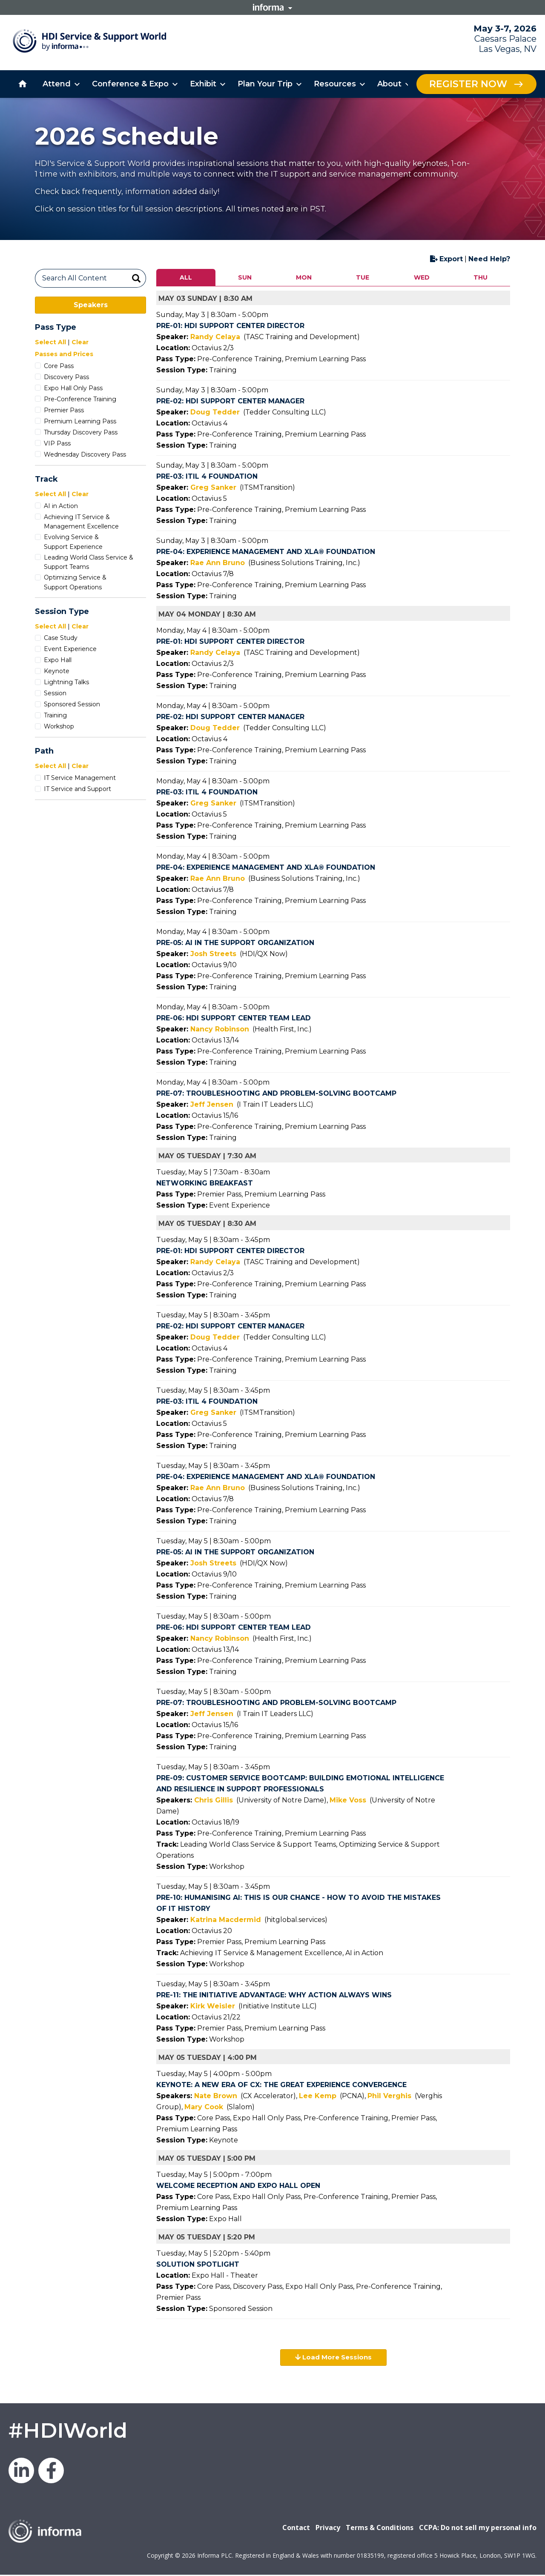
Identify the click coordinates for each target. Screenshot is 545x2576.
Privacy (328, 2528)
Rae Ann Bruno (217, 563)
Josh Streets (213, 954)
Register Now (468, 84)
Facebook (51, 2471)
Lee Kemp (317, 2096)
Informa (272, 7)
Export (446, 259)
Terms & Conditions (379, 2528)
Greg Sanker (213, 487)
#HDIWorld (68, 2431)
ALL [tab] (186, 277)
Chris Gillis (213, 1800)
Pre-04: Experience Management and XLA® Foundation (265, 552)
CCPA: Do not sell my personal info (477, 2528)
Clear (80, 342)
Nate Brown (215, 2096)
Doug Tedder (215, 412)
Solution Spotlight (197, 2264)
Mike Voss (348, 1800)
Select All (50, 342)
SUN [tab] (245, 277)
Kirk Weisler (212, 2006)
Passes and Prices (64, 354)
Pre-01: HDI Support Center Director (230, 326)
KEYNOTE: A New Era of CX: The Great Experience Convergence (281, 2085)
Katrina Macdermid (225, 1920)
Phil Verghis (389, 2096)
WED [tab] (422, 277)
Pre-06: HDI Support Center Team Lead (233, 1018)
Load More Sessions (333, 2358)
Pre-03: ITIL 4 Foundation (207, 476)
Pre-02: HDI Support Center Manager (230, 401)
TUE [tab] (362, 277)
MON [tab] (304, 277)
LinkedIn (21, 2471)
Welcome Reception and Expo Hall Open (238, 2186)
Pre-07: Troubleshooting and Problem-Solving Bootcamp (276, 1093)
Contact (296, 2528)
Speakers (91, 305)
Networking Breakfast (204, 1183)
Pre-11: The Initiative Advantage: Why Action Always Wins (274, 1995)
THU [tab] (480, 277)
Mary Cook (203, 2107)
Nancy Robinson (219, 1029)
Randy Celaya (215, 337)
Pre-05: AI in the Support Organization (235, 943)
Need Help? (489, 259)
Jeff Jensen (211, 1104)
